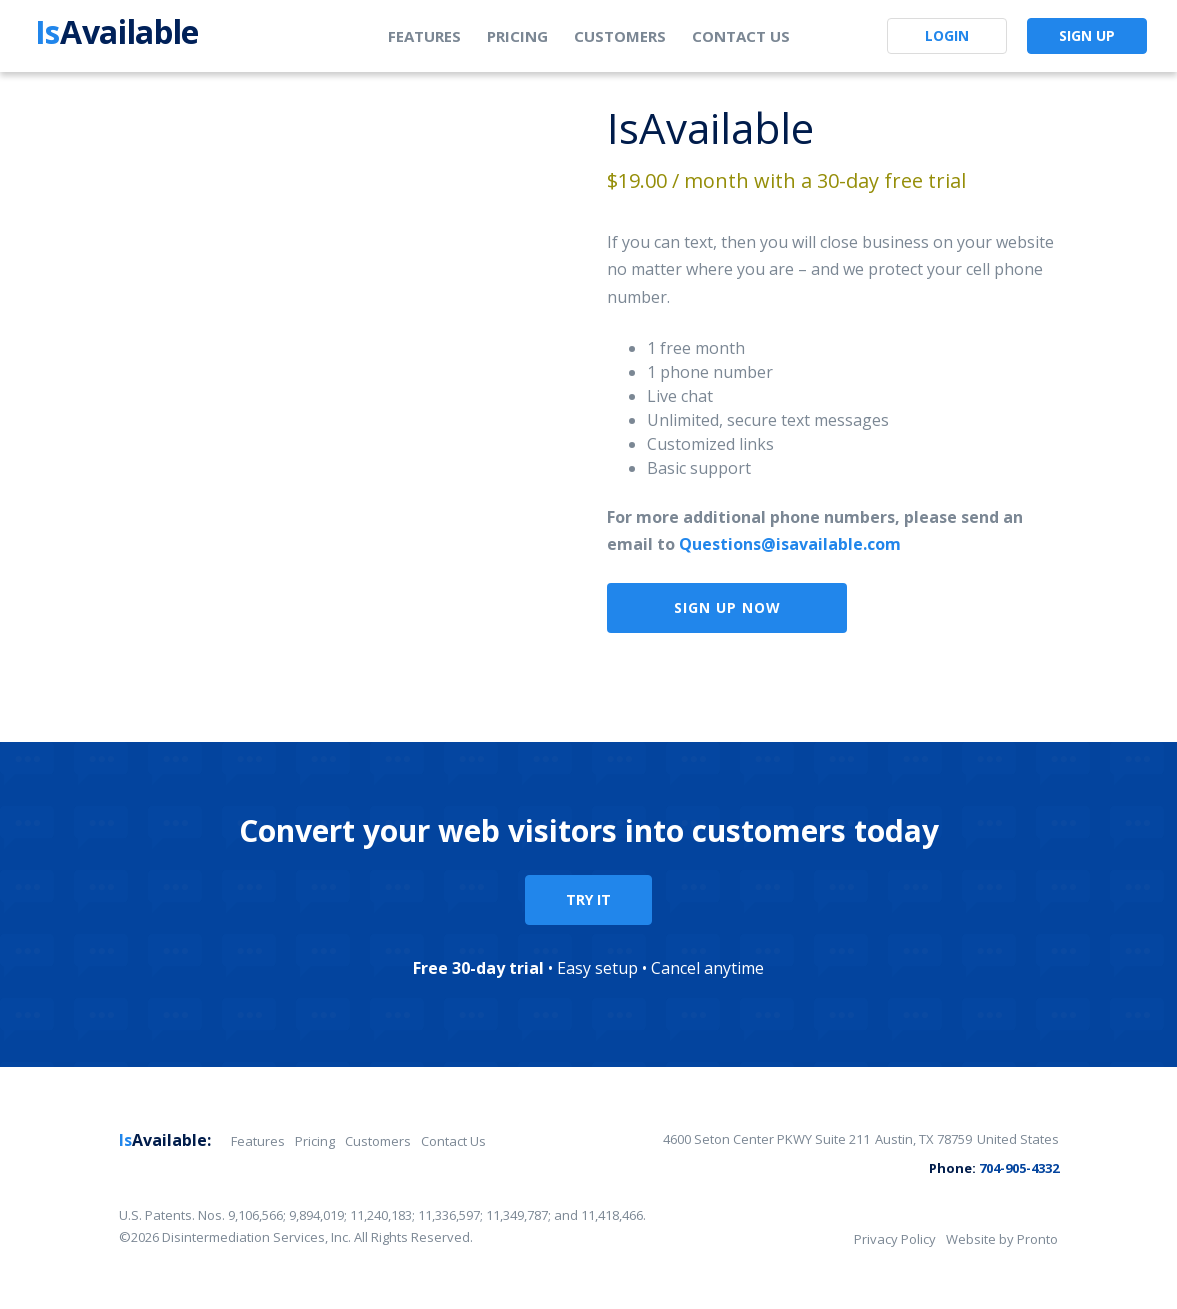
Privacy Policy (895, 1239)
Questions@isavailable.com (790, 544)
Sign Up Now (727, 607)
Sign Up (1087, 35)
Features (424, 36)
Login (947, 35)
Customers (620, 36)
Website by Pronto (1002, 1239)
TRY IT (588, 899)
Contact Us (741, 36)
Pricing (517, 36)
